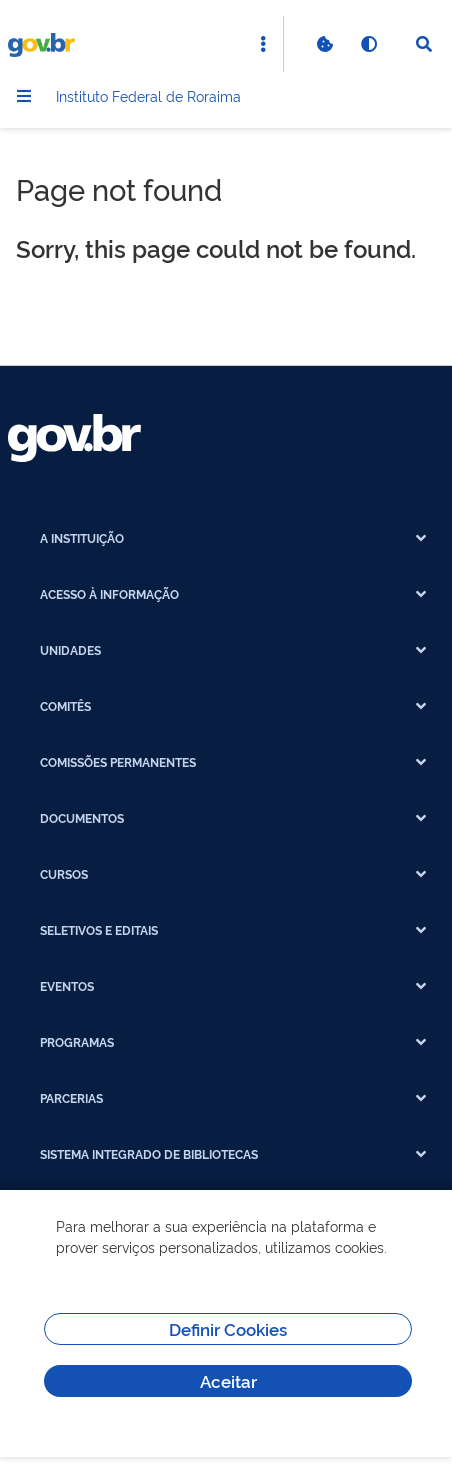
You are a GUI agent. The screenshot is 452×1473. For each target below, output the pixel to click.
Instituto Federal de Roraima (148, 95)
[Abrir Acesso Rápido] (263, 44)
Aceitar (228, 1380)
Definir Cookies (228, 1328)
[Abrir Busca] (424, 44)
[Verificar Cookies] (324, 44)
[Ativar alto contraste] (368, 44)
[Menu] (24, 96)
